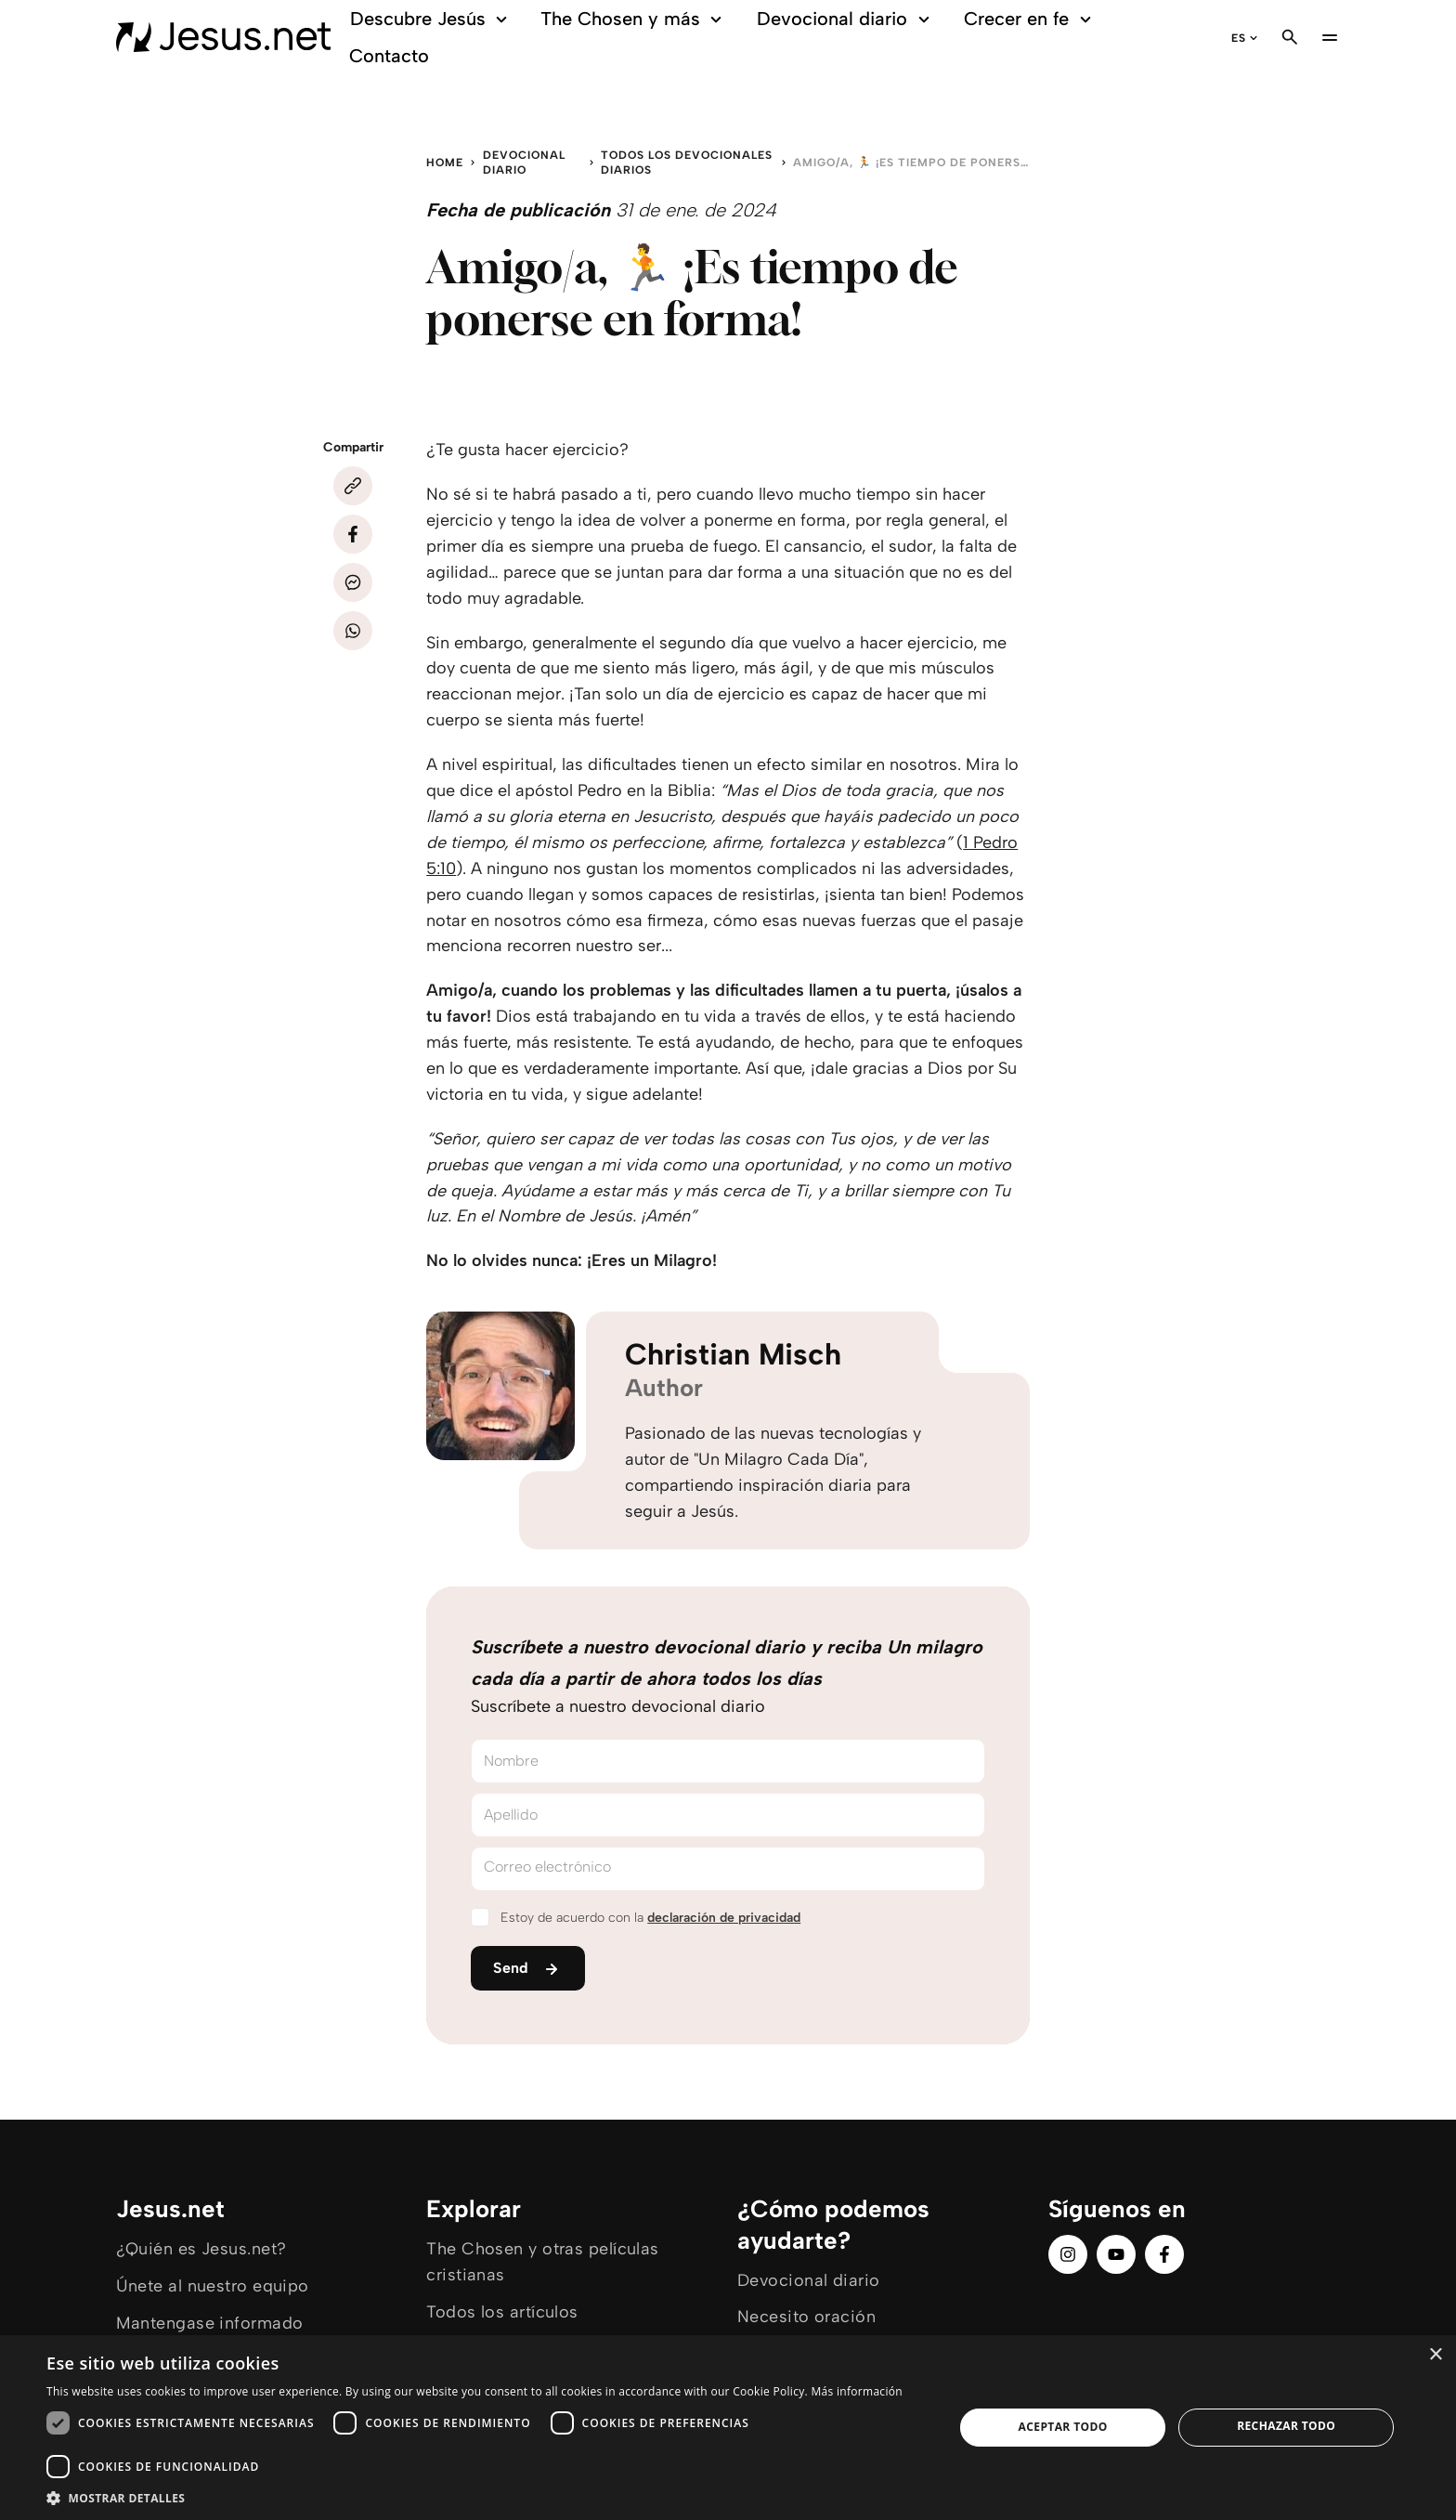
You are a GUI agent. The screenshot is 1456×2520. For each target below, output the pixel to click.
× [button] (1435, 2355)
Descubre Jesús (431, 19)
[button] (486, 2497)
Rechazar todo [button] (1286, 2426)
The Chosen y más (633, 19)
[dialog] (728, 2427)
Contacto (389, 56)
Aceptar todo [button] (1063, 2427)
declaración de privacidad (723, 1918)
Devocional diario (846, 19)
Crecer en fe (1030, 19)
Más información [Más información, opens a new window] (856, 2391)
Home (444, 162)
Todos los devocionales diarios (687, 162)
